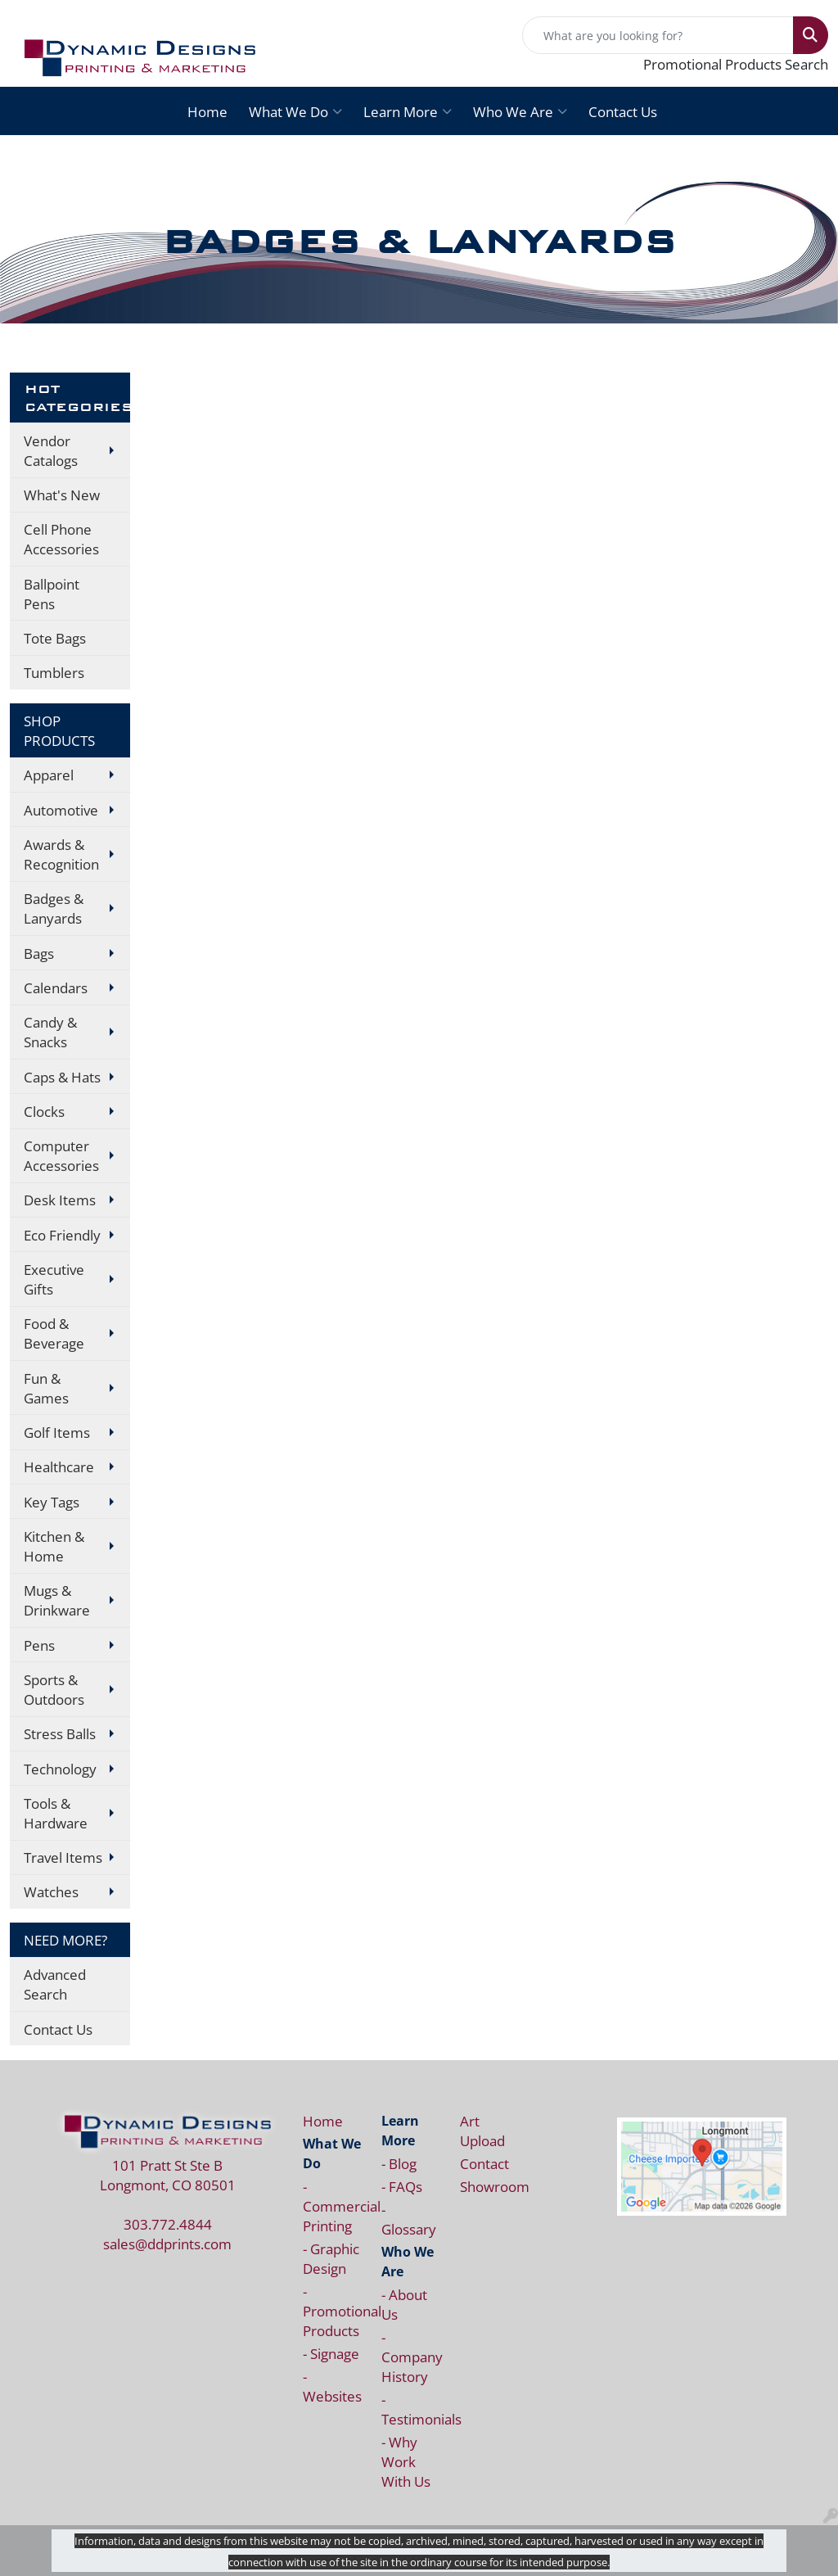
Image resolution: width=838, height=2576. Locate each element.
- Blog (399, 2163)
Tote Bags (55, 638)
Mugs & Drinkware (57, 1600)
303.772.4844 (168, 2224)
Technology (60, 1768)
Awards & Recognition (61, 854)
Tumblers (54, 672)
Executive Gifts (54, 1279)
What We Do (295, 111)
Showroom (489, 2186)
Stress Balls (60, 1733)
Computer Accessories (61, 1155)
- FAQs (401, 2186)
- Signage (331, 2353)
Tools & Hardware (56, 1813)
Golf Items (57, 1432)
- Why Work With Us (405, 2461)
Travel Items (63, 1857)
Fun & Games (46, 1388)
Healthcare (59, 1466)
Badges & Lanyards (53, 908)
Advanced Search (55, 1984)
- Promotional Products (332, 2310)
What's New (62, 494)
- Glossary (408, 2219)
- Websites (332, 2386)
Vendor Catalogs (51, 450)
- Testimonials (410, 2409)
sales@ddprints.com (167, 2243)
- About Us (404, 2304)
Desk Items (60, 1199)
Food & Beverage (54, 1333)
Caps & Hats (62, 1077)
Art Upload (482, 2130)
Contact (484, 2163)
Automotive (61, 810)
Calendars (56, 987)
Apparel (49, 774)
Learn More (407, 111)
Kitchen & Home (54, 1546)
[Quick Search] (658, 35)
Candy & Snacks (50, 1031)
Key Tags (51, 1502)
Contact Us (622, 111)
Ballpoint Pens (51, 593)
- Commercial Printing (332, 2205)
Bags (39, 953)
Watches (51, 1891)
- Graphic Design (331, 2258)
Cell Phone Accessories (61, 538)
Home (207, 111)
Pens (39, 1645)
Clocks (44, 1111)
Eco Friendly (62, 1235)
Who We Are (520, 111)
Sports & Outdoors (54, 1689)
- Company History (410, 2356)
